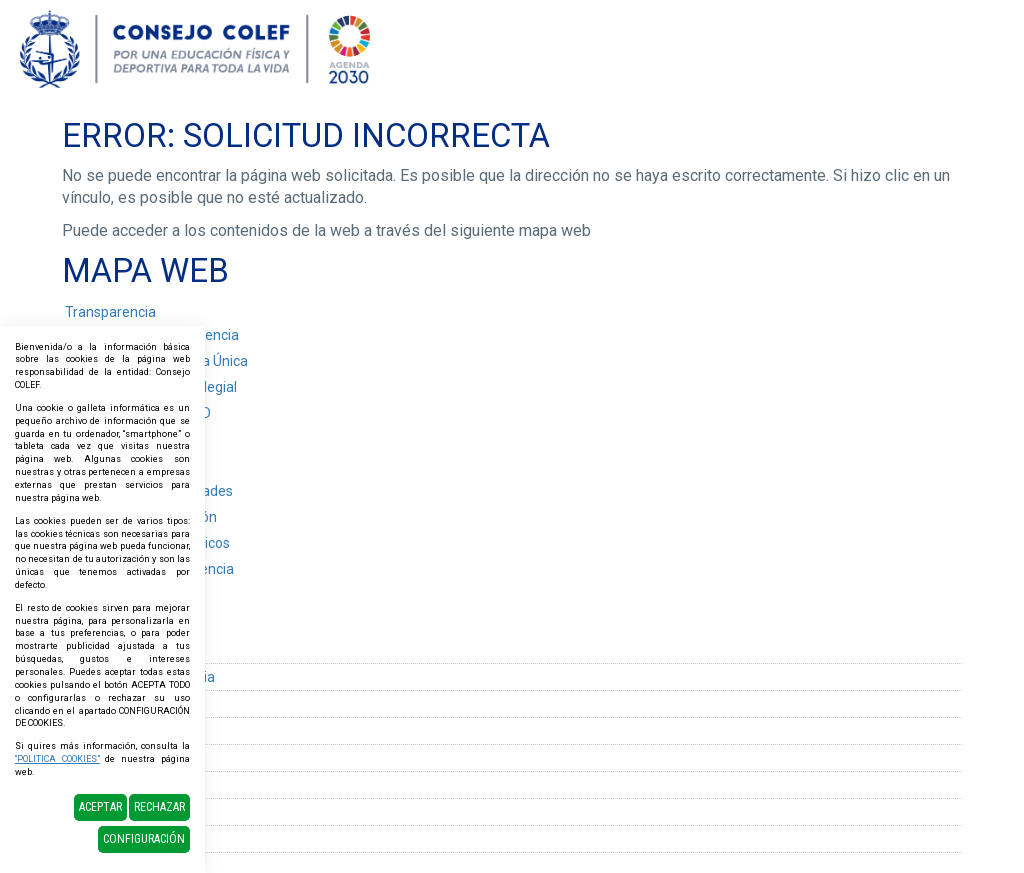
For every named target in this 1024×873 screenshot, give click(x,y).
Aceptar (100, 807)
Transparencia (110, 312)
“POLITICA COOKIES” (57, 759)
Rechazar (159, 807)
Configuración (144, 839)
